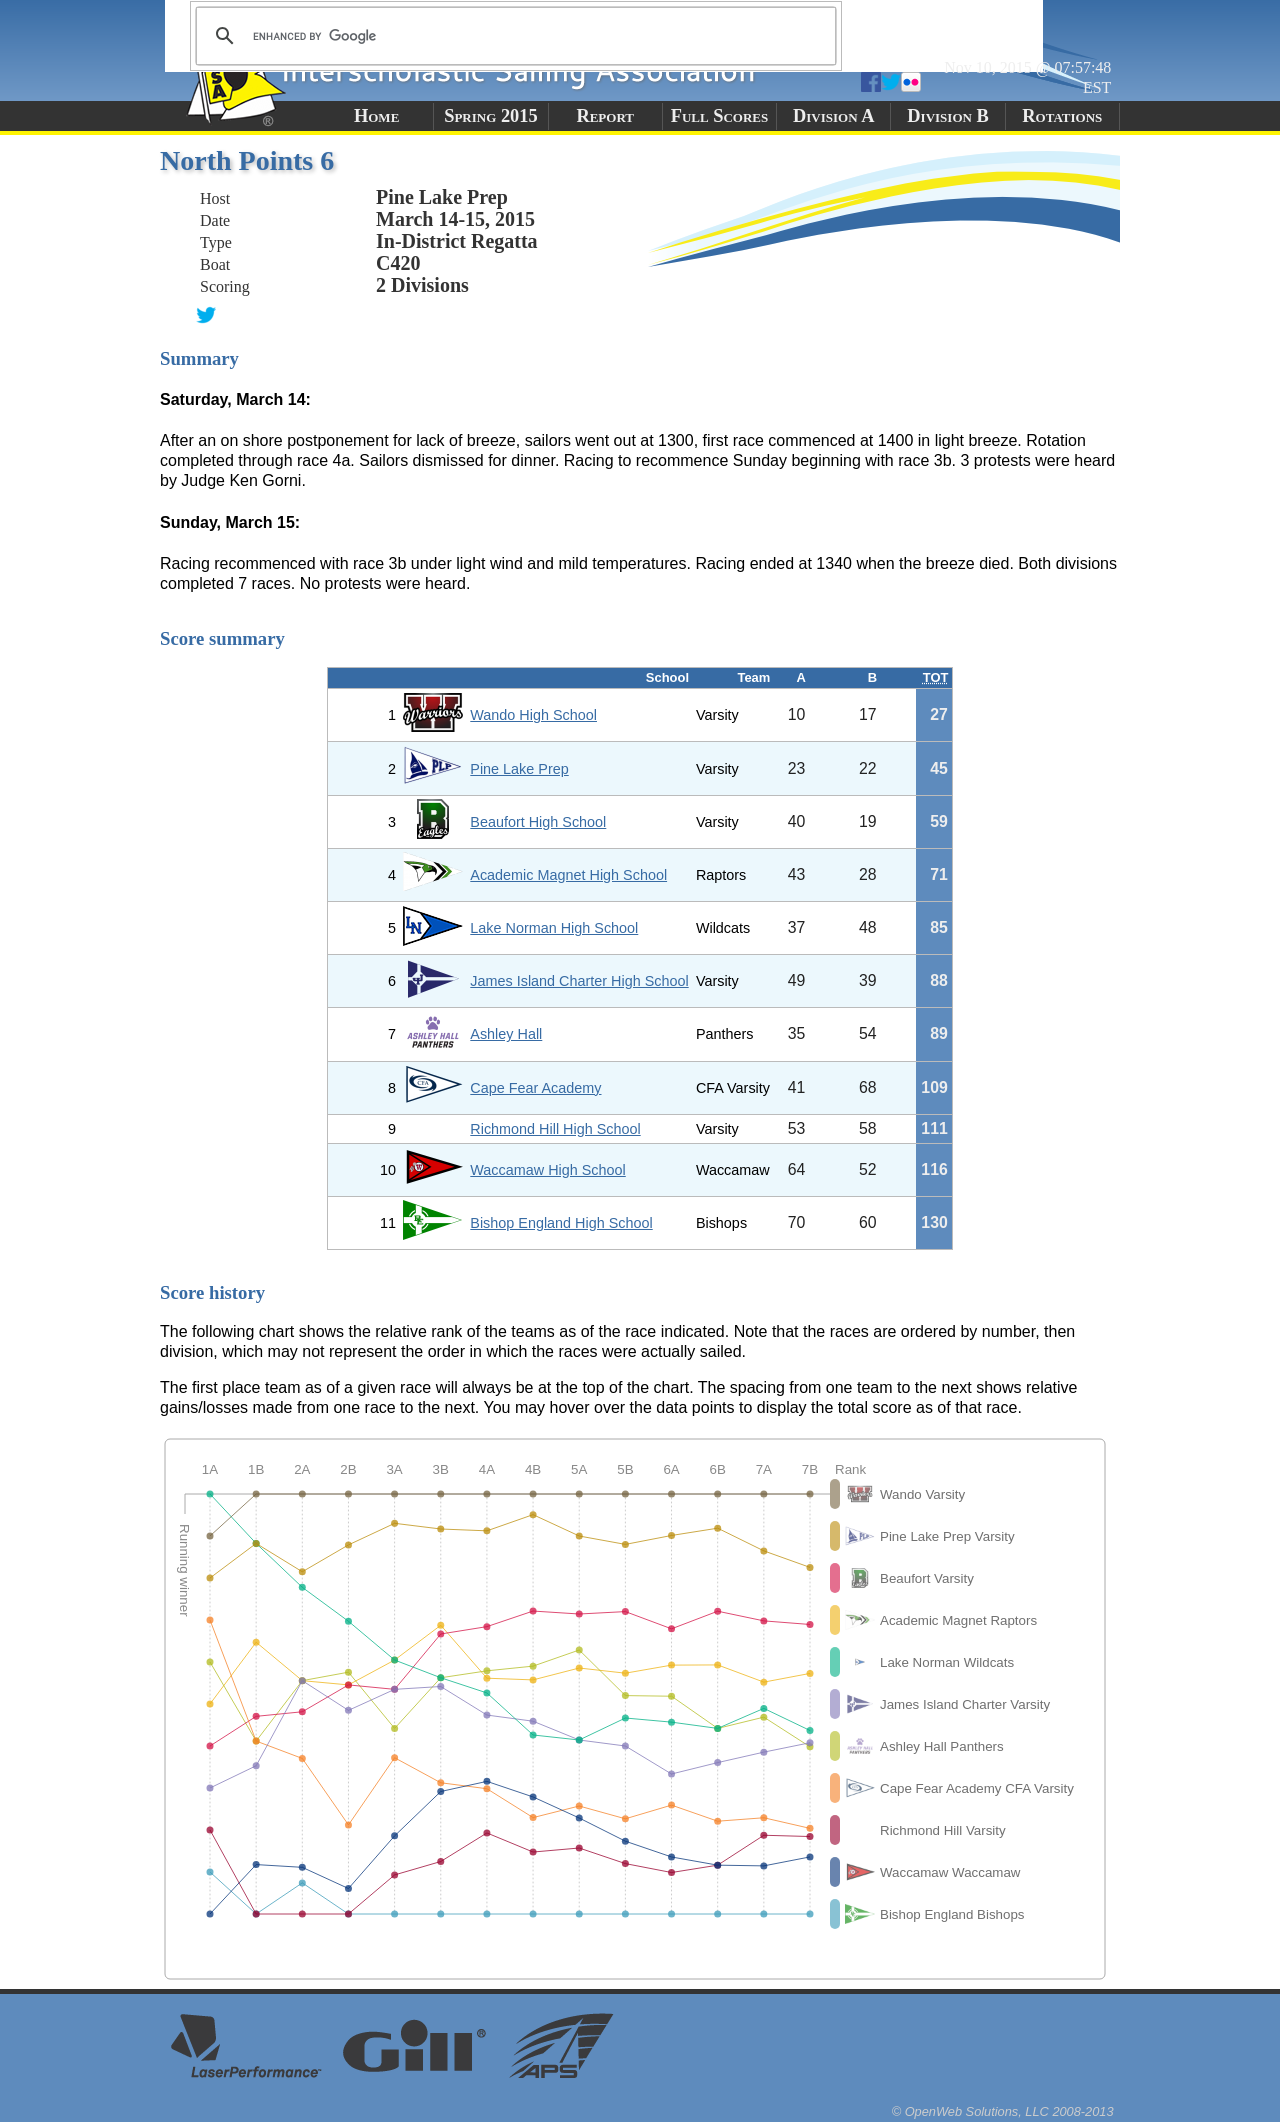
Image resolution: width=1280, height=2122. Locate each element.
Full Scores (720, 116)
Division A (833, 116)
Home (376, 116)
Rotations (1062, 116)
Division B (947, 116)
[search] (513, 36)
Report (605, 116)
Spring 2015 (491, 116)
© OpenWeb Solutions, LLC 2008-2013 (1003, 2111)
